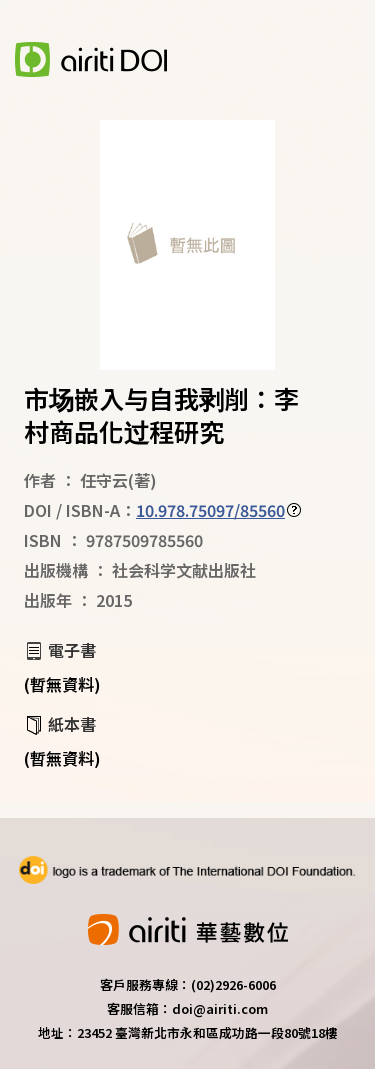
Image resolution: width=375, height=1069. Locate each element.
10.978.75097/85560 (210, 510)
